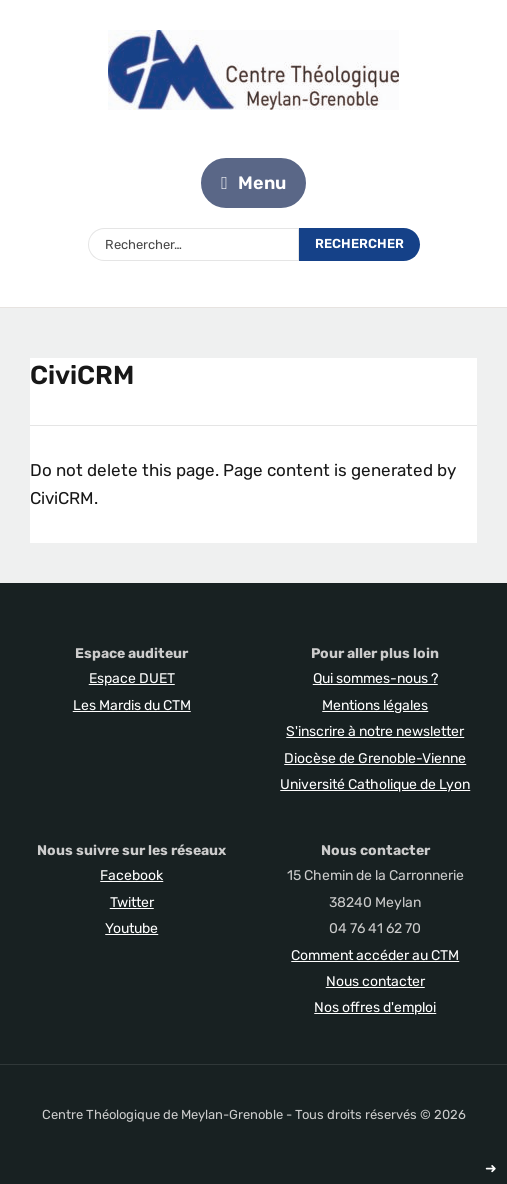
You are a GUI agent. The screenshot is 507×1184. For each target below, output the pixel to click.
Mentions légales (375, 705)
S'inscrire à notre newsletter (375, 731)
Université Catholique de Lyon (375, 784)
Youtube (131, 928)
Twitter (132, 902)
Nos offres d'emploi (375, 1007)
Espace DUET (132, 678)
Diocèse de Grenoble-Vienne (375, 758)
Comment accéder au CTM (375, 955)
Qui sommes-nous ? (375, 678)
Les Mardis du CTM (132, 705)
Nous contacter (375, 981)
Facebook (131, 875)
